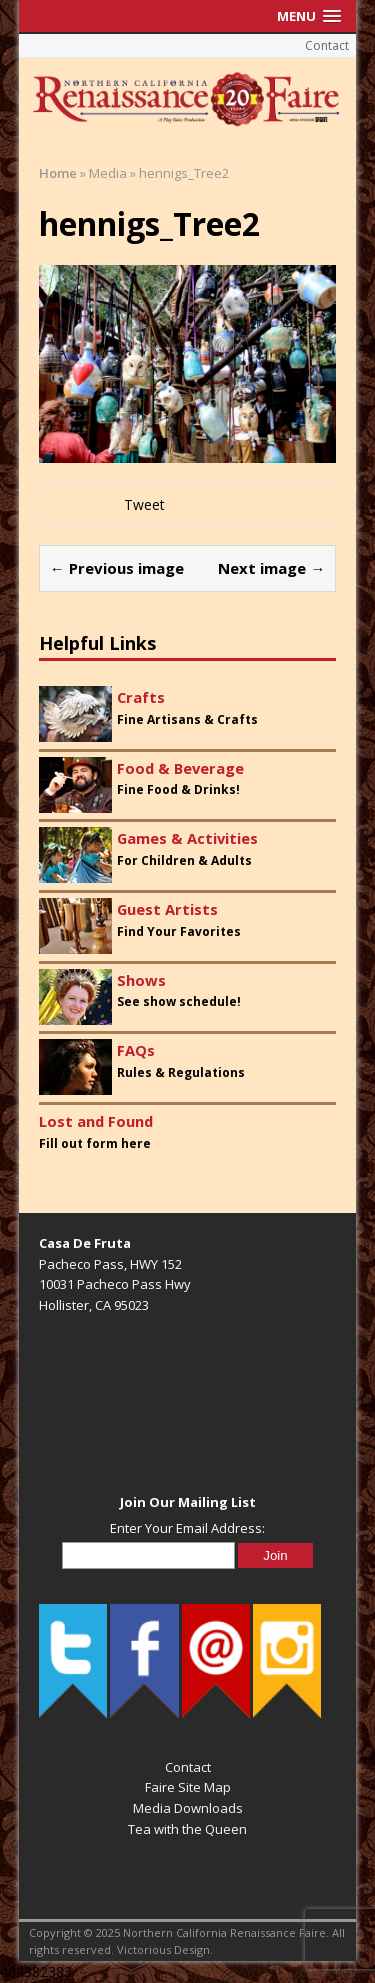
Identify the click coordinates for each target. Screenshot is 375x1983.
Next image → (271, 568)
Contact (327, 45)
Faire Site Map (188, 1787)
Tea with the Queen (187, 1829)
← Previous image (117, 568)
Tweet (144, 504)
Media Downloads (188, 1808)
